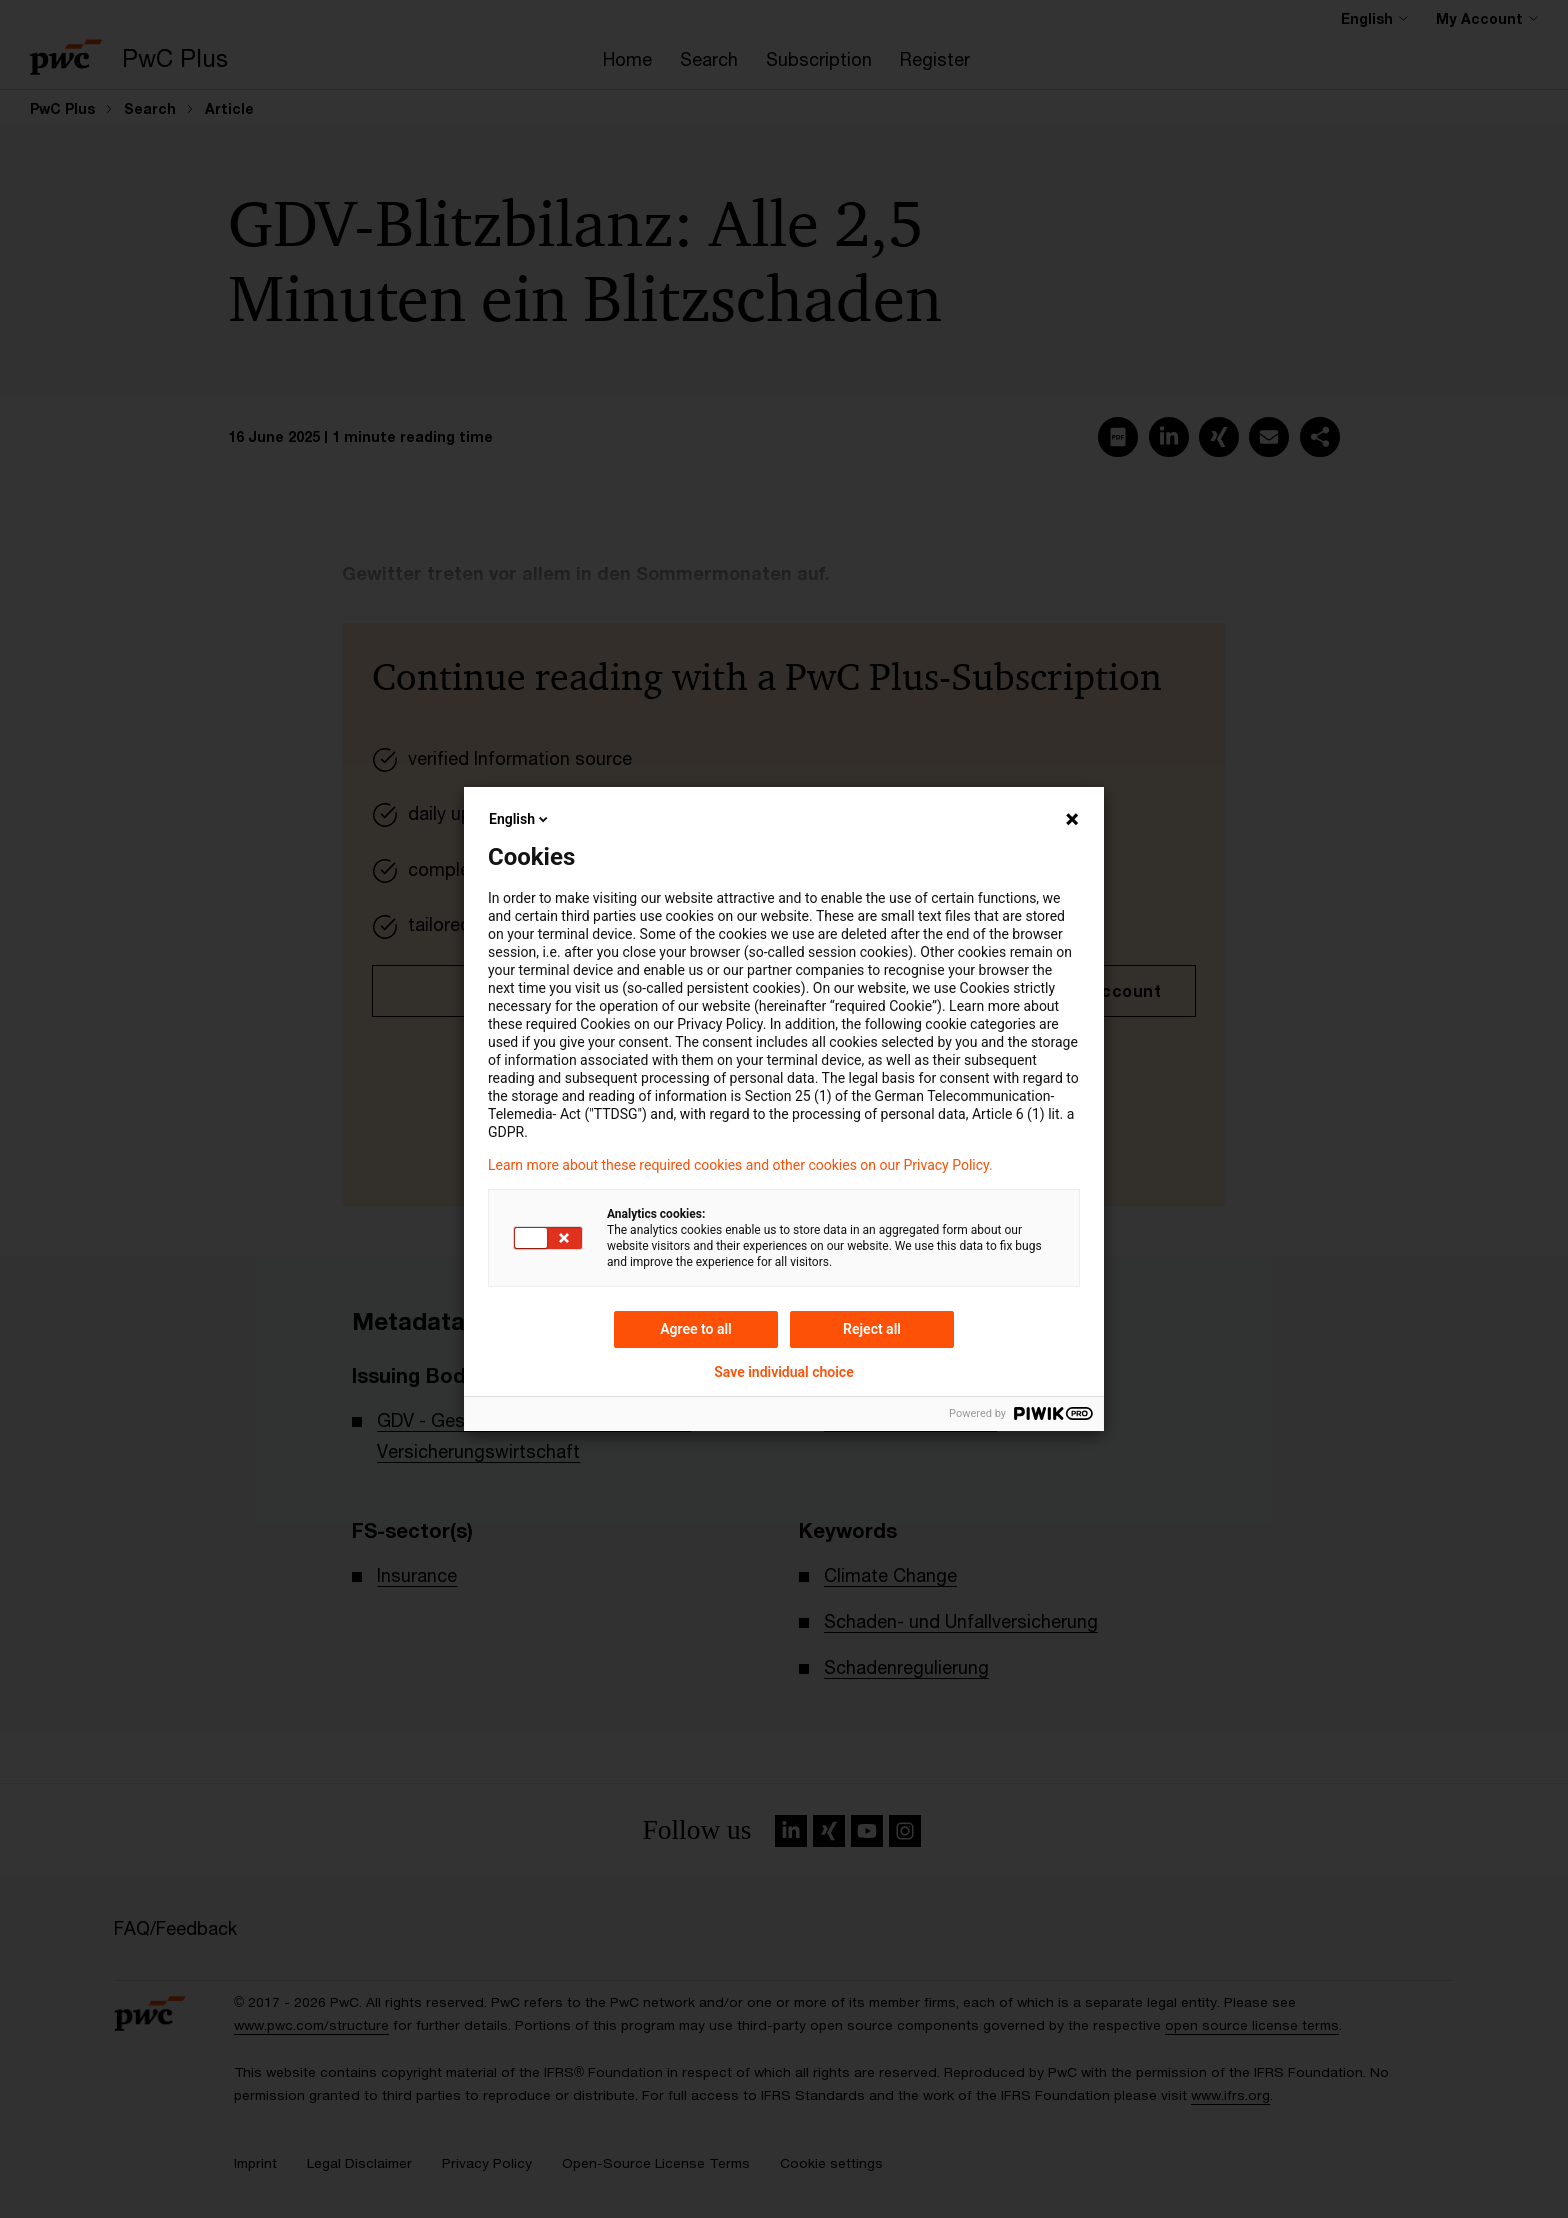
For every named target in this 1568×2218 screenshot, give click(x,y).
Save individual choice (783, 1372)
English (520, 819)
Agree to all (696, 1329)
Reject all (872, 1329)
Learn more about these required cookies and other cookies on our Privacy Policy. (740, 1165)
